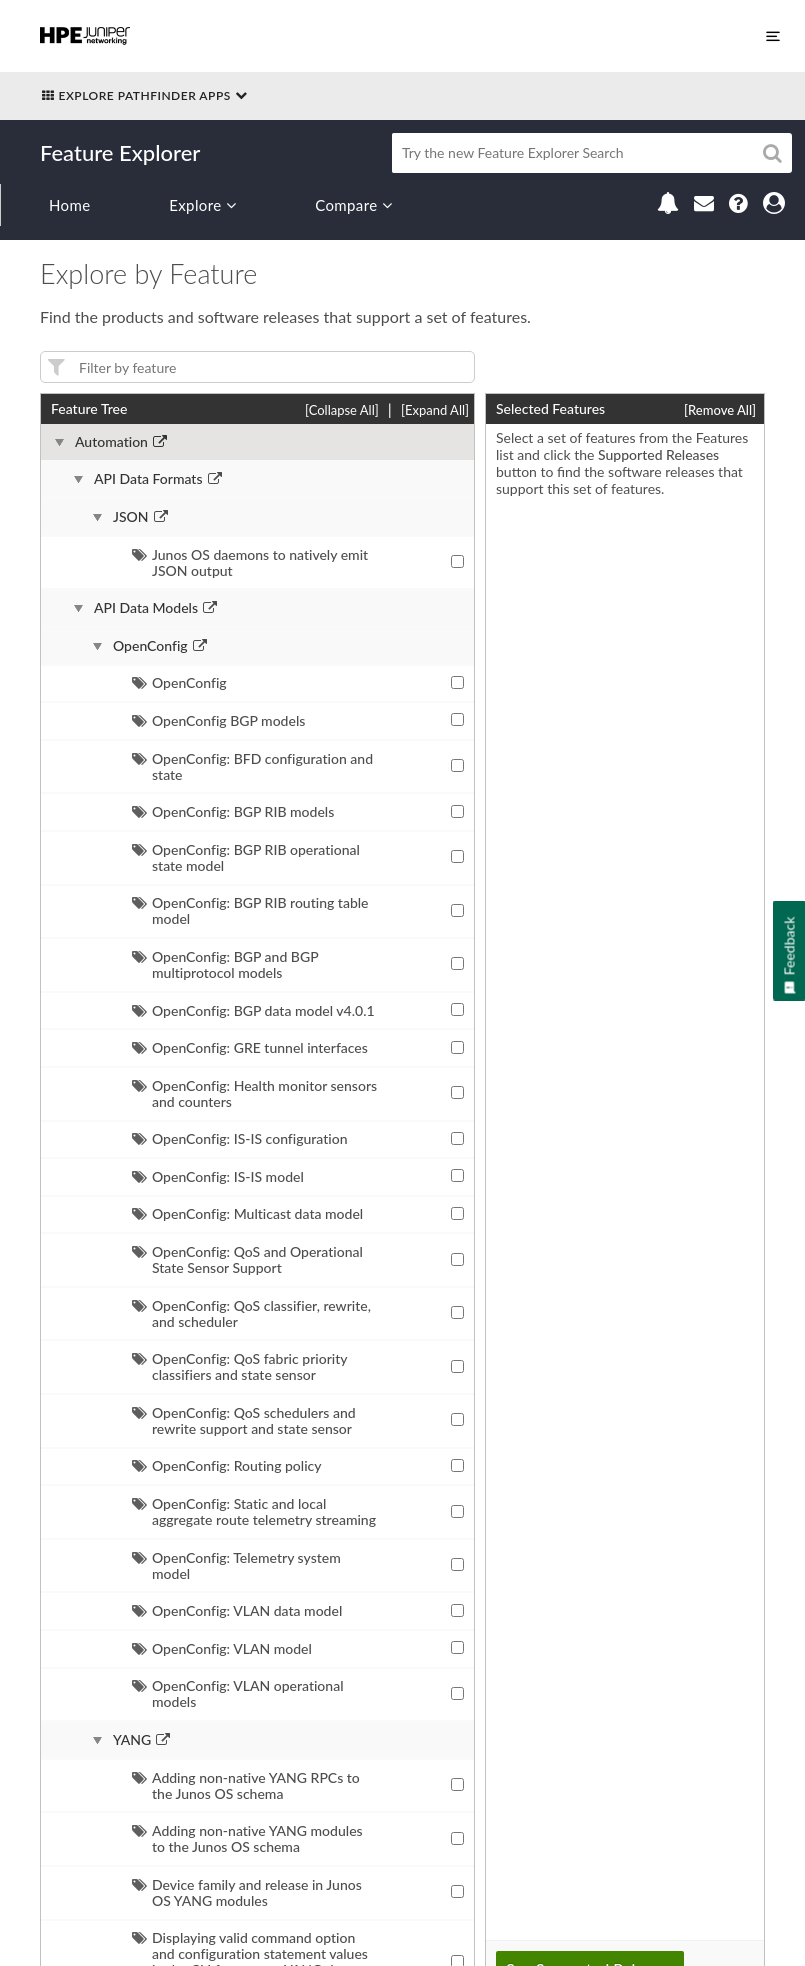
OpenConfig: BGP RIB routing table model (250, 910)
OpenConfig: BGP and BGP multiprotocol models (225, 964)
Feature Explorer (120, 152)
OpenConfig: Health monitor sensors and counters (254, 1093)
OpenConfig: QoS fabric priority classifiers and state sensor (239, 1366)
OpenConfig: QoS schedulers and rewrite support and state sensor (244, 1420)
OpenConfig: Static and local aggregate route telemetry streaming (254, 1511)
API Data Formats (148, 479)
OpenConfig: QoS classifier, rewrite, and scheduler (251, 1313)
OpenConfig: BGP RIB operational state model (246, 857)
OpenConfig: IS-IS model (218, 1176)
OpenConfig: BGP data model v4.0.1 (253, 1010)
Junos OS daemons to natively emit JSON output (250, 562)
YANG (132, 1740)
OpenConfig (150, 646)
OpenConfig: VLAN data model (237, 1610)
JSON (131, 517)
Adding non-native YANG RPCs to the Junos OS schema (246, 1785)
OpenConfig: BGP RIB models (233, 811)
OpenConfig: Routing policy (227, 1465)
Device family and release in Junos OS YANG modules (247, 1892)
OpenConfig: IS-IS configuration (240, 1138)
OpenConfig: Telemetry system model (236, 1565)
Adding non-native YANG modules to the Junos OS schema (247, 1838)
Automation (111, 442)
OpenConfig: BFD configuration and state (252, 766)
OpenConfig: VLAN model (222, 1648)
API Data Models (146, 608)
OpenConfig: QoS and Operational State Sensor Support (247, 1259)
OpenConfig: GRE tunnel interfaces (250, 1047)
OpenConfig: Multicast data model (247, 1213)
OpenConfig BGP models (218, 720)
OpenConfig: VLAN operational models (238, 1693)
